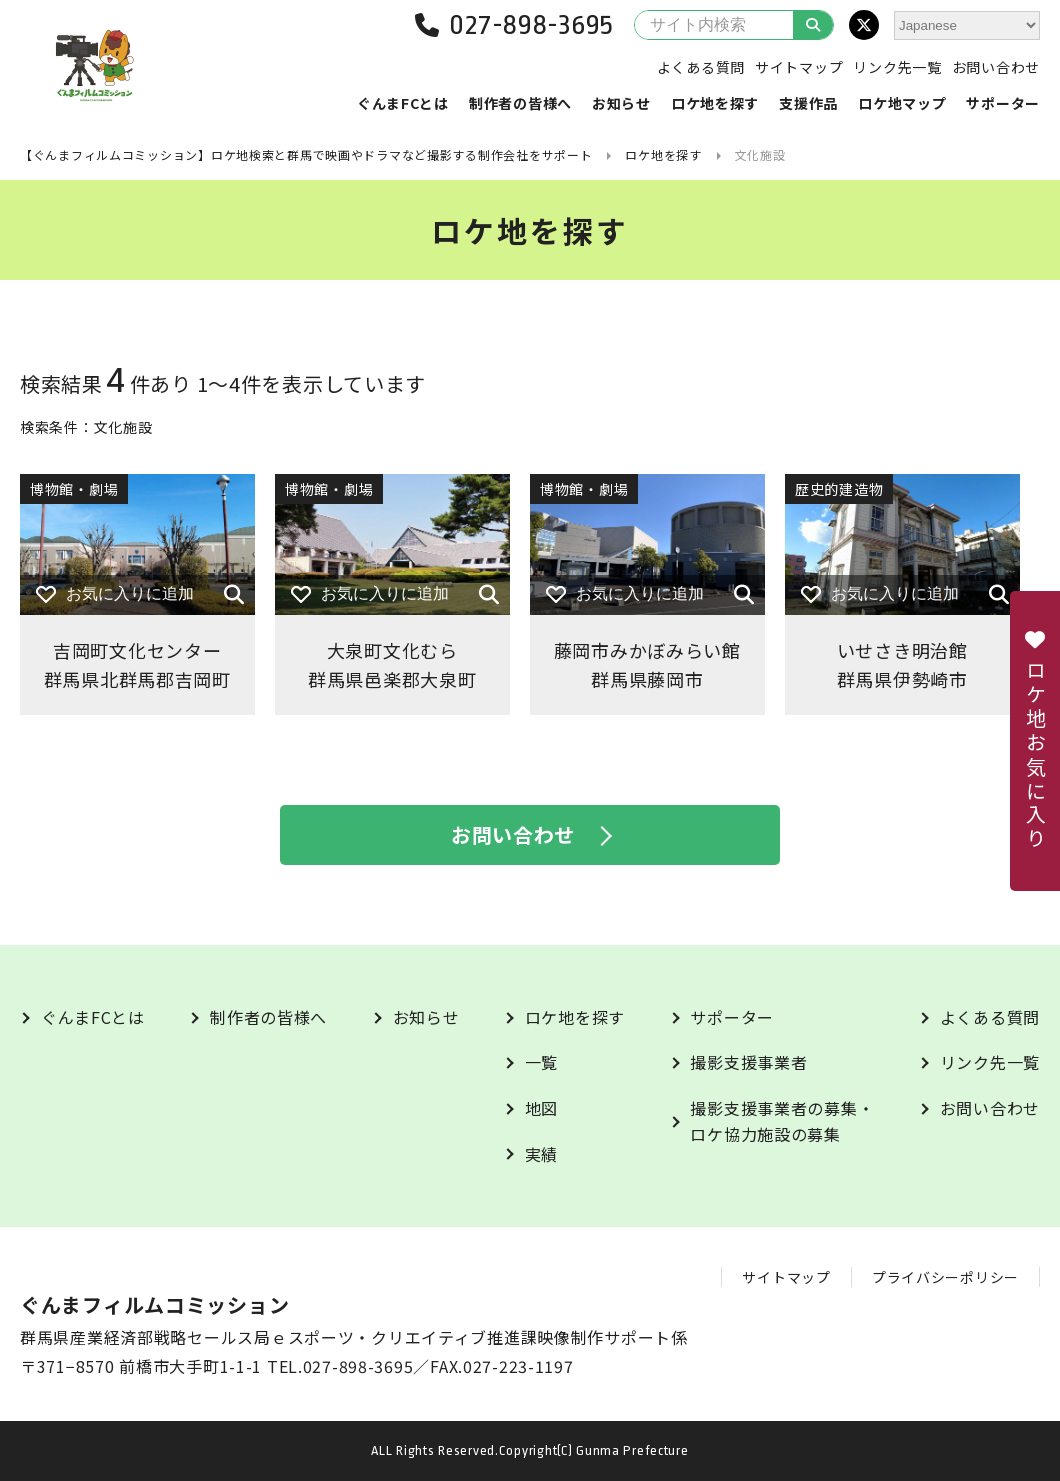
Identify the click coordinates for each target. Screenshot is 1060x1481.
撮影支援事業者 (748, 1062)
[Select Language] (967, 25)
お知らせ (621, 103)
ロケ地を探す (715, 103)
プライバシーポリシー (945, 1277)
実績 (541, 1154)
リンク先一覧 (897, 67)
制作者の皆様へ (520, 103)
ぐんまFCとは (403, 103)
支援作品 (808, 103)
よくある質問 (701, 67)
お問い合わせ (996, 67)
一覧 (541, 1062)
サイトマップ (799, 67)
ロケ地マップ (902, 103)
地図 (541, 1108)
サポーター (1003, 103)
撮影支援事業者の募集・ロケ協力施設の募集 (782, 1121)
